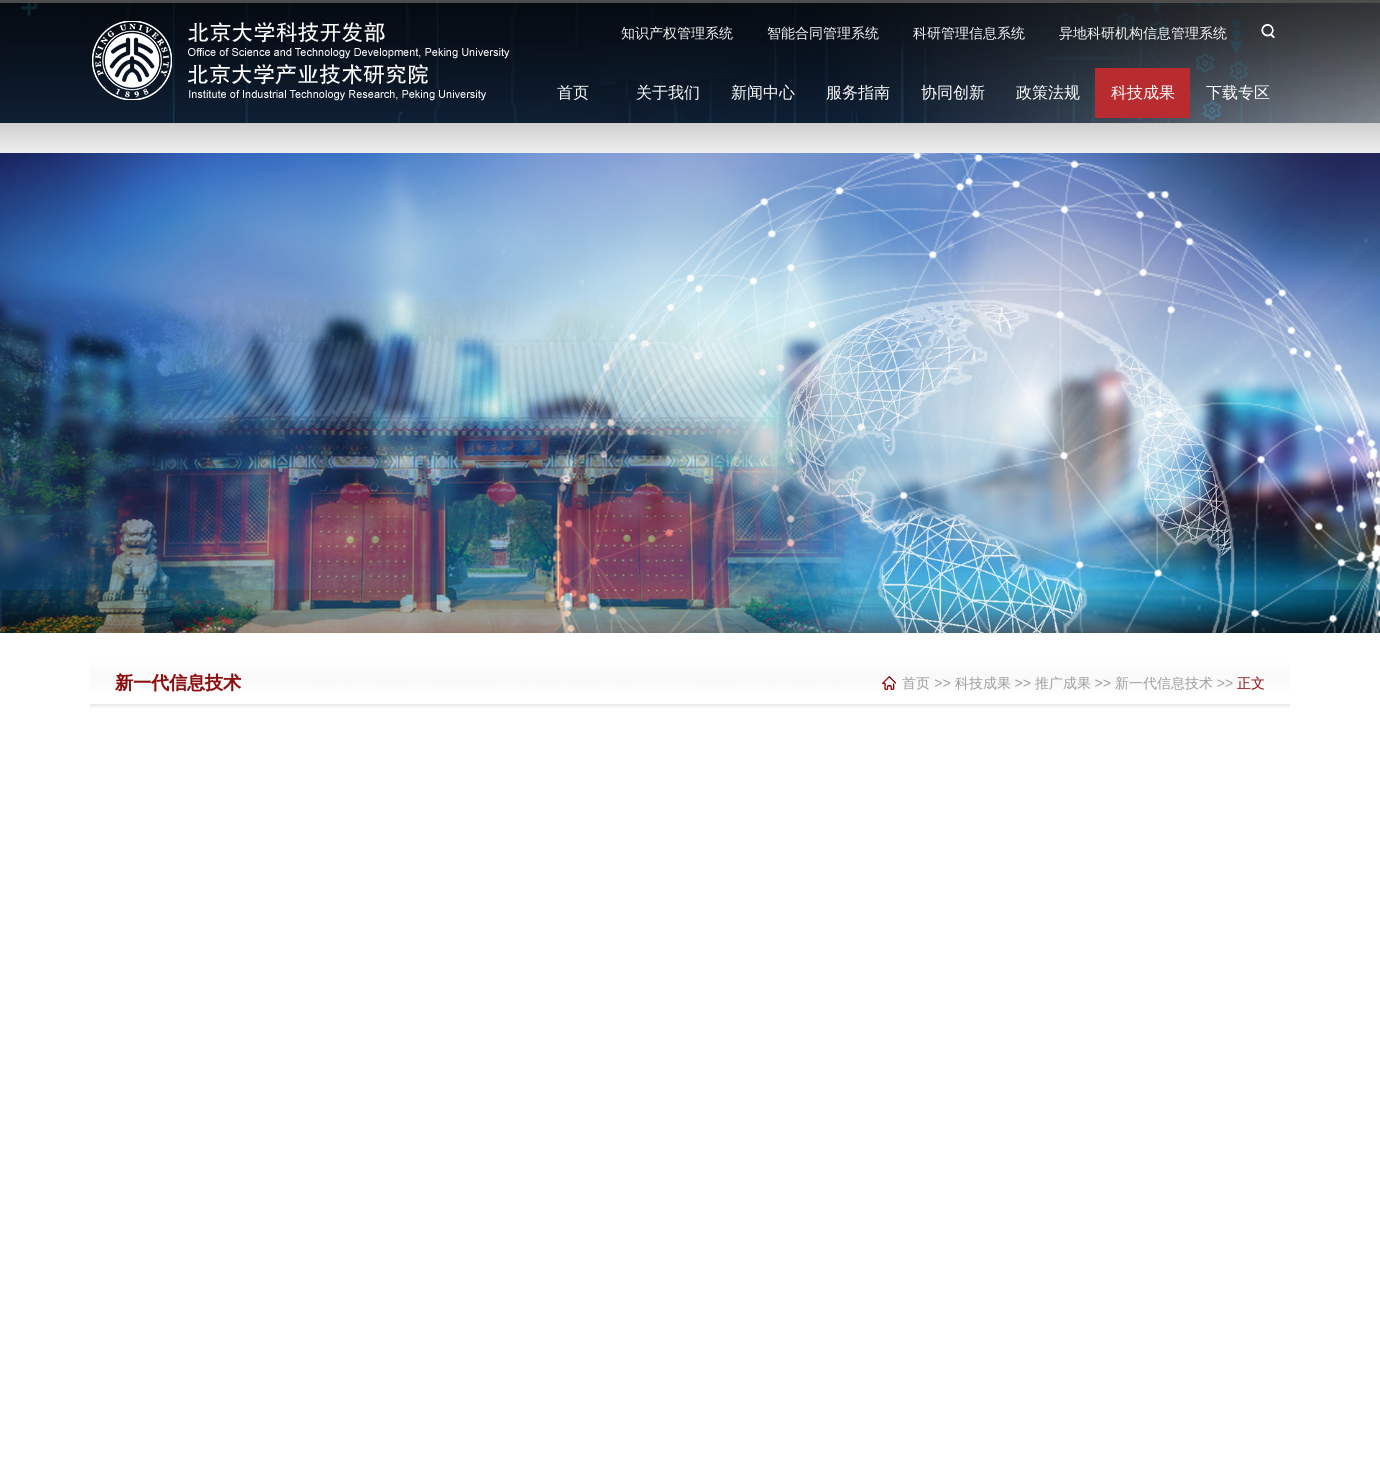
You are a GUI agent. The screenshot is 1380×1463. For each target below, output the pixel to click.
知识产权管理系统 (677, 33)
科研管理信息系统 (969, 33)
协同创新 (953, 92)
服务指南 (858, 92)
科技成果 (1143, 92)
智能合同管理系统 (823, 33)
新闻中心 (763, 92)
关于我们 (668, 92)
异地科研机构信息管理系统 (1143, 33)
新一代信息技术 (1164, 683)
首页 (573, 92)
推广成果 (1063, 683)
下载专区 (1238, 92)
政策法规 (1048, 92)
